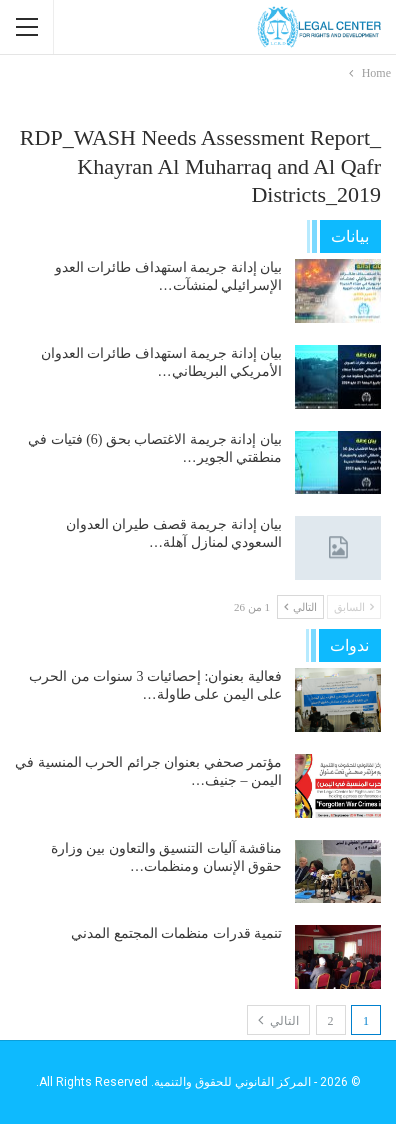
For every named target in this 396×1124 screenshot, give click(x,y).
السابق (354, 607)
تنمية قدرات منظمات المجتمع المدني (176, 933)
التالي (300, 607)
